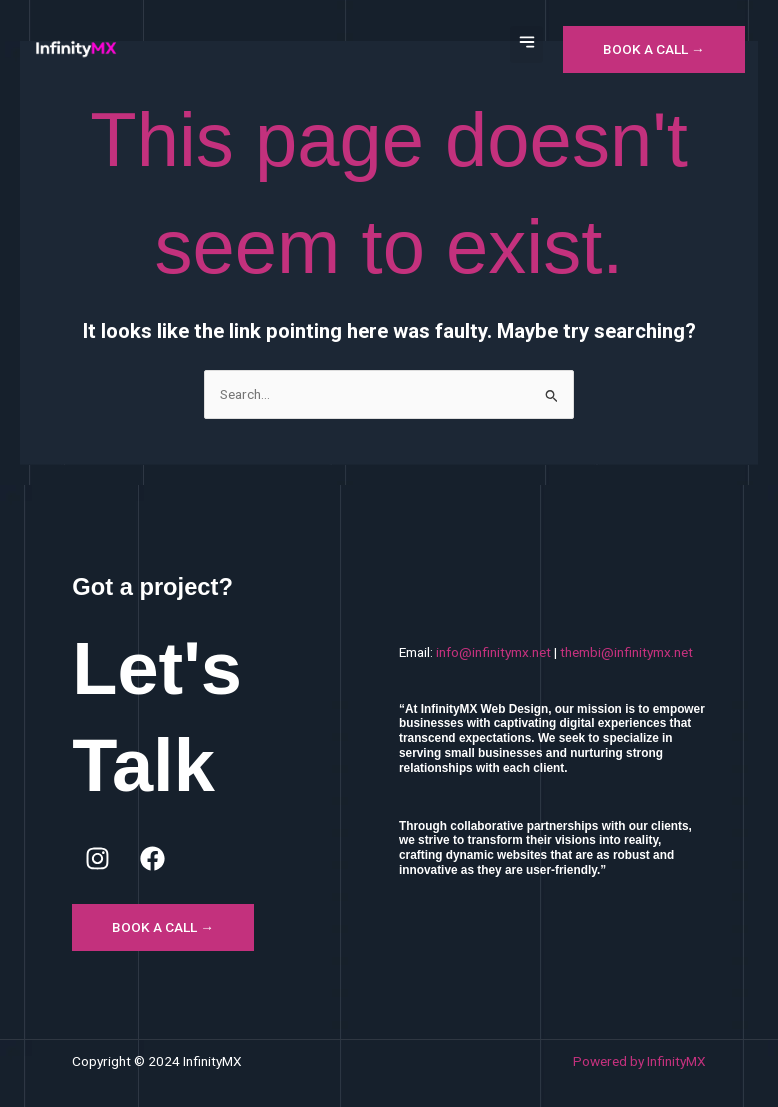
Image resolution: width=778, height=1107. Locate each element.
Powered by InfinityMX (639, 1061)
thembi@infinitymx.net (626, 652)
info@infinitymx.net (493, 652)
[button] (526, 44)
